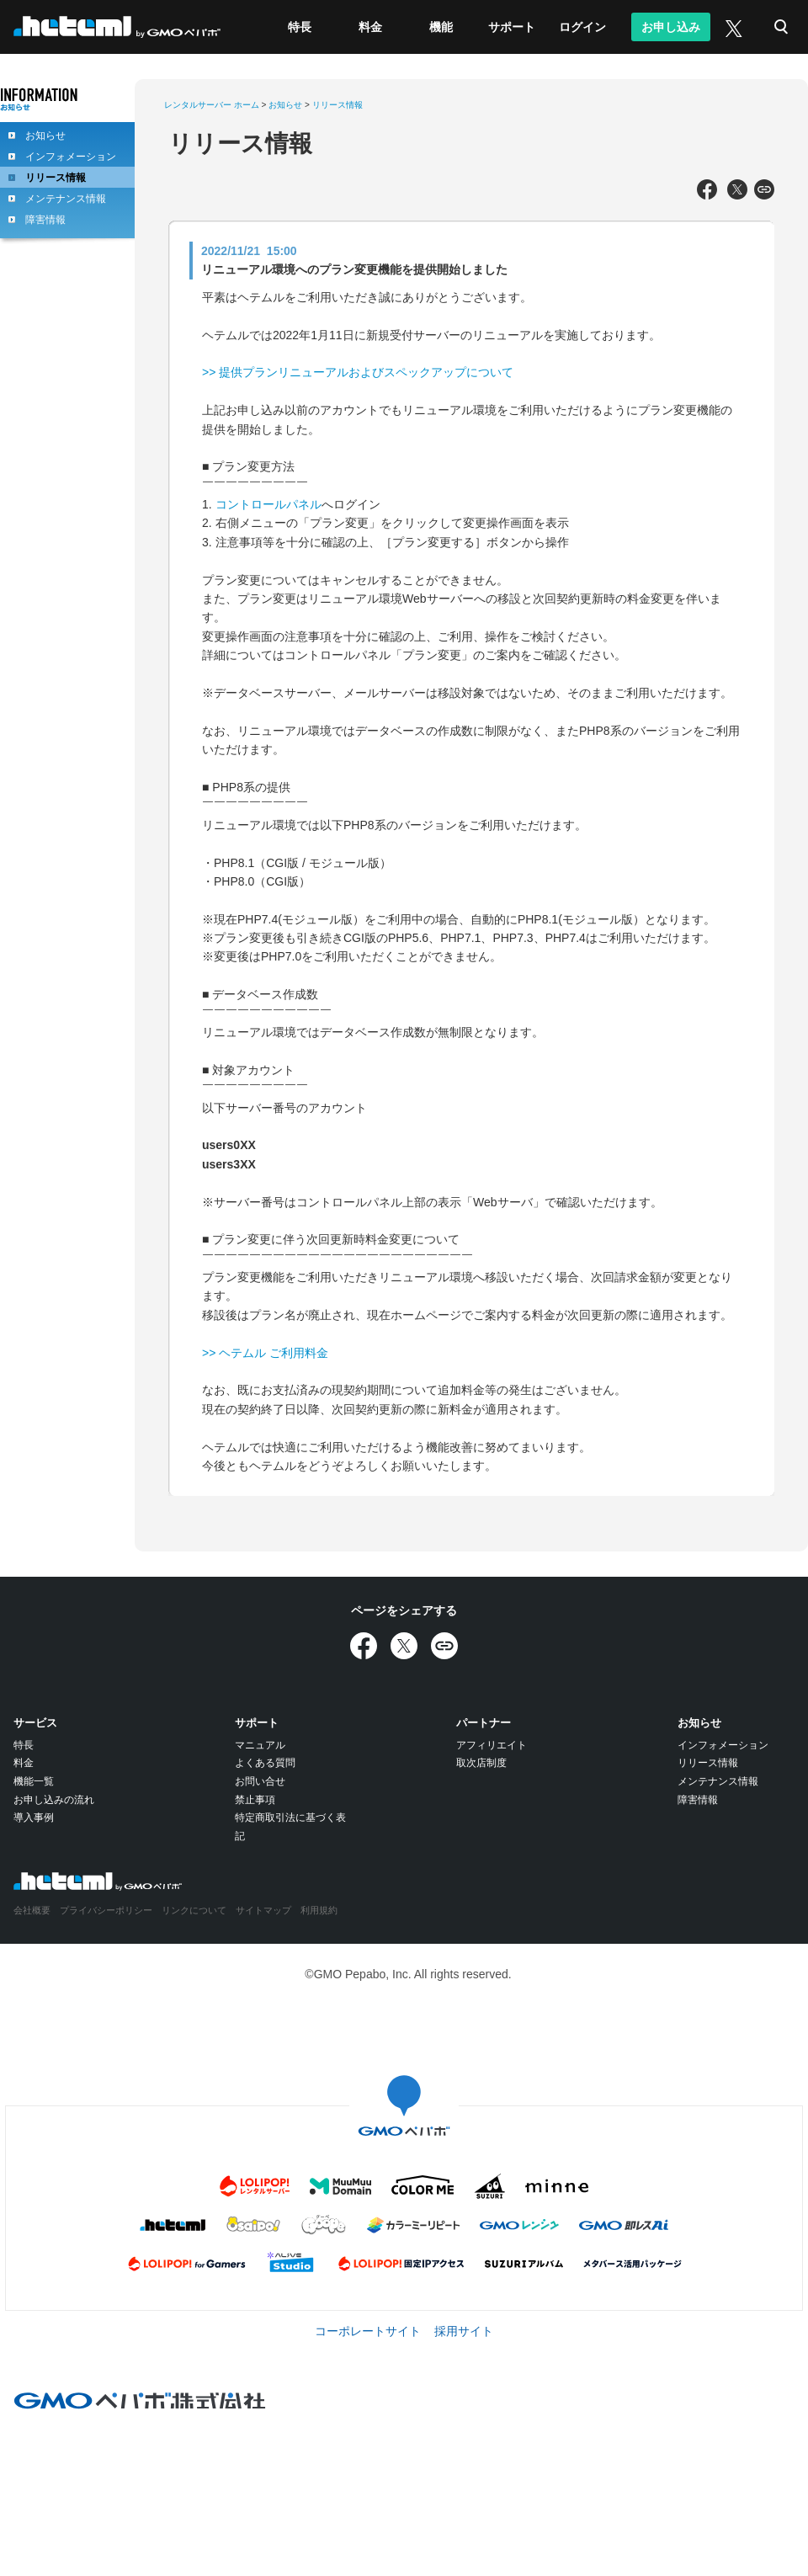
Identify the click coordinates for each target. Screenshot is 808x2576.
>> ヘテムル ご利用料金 (265, 1353)
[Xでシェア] (737, 190)
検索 (781, 26)
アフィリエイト (491, 1745)
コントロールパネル (268, 504)
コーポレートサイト (368, 2331)
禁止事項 (255, 1800)
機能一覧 (33, 1781)
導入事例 (33, 1817)
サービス (35, 1722)
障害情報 (45, 220)
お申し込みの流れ (53, 1800)
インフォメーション (70, 156)
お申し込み (670, 27)
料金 (370, 27)
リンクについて (194, 1910)
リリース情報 (55, 178)
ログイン (582, 27)
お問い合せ (260, 1781)
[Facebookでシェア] (707, 190)
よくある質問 (265, 1763)
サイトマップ (263, 1910)
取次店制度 (481, 1763)
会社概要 (31, 1910)
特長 (299, 27)
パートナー (483, 1722)
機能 (441, 27)
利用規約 (319, 1910)
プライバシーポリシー (106, 1910)
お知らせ (45, 135)
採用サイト (463, 2331)
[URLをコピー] (764, 190)
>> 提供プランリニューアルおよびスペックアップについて (357, 372)
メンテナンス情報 (65, 199)
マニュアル (260, 1745)
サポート (511, 27)
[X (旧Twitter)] (732, 27)
